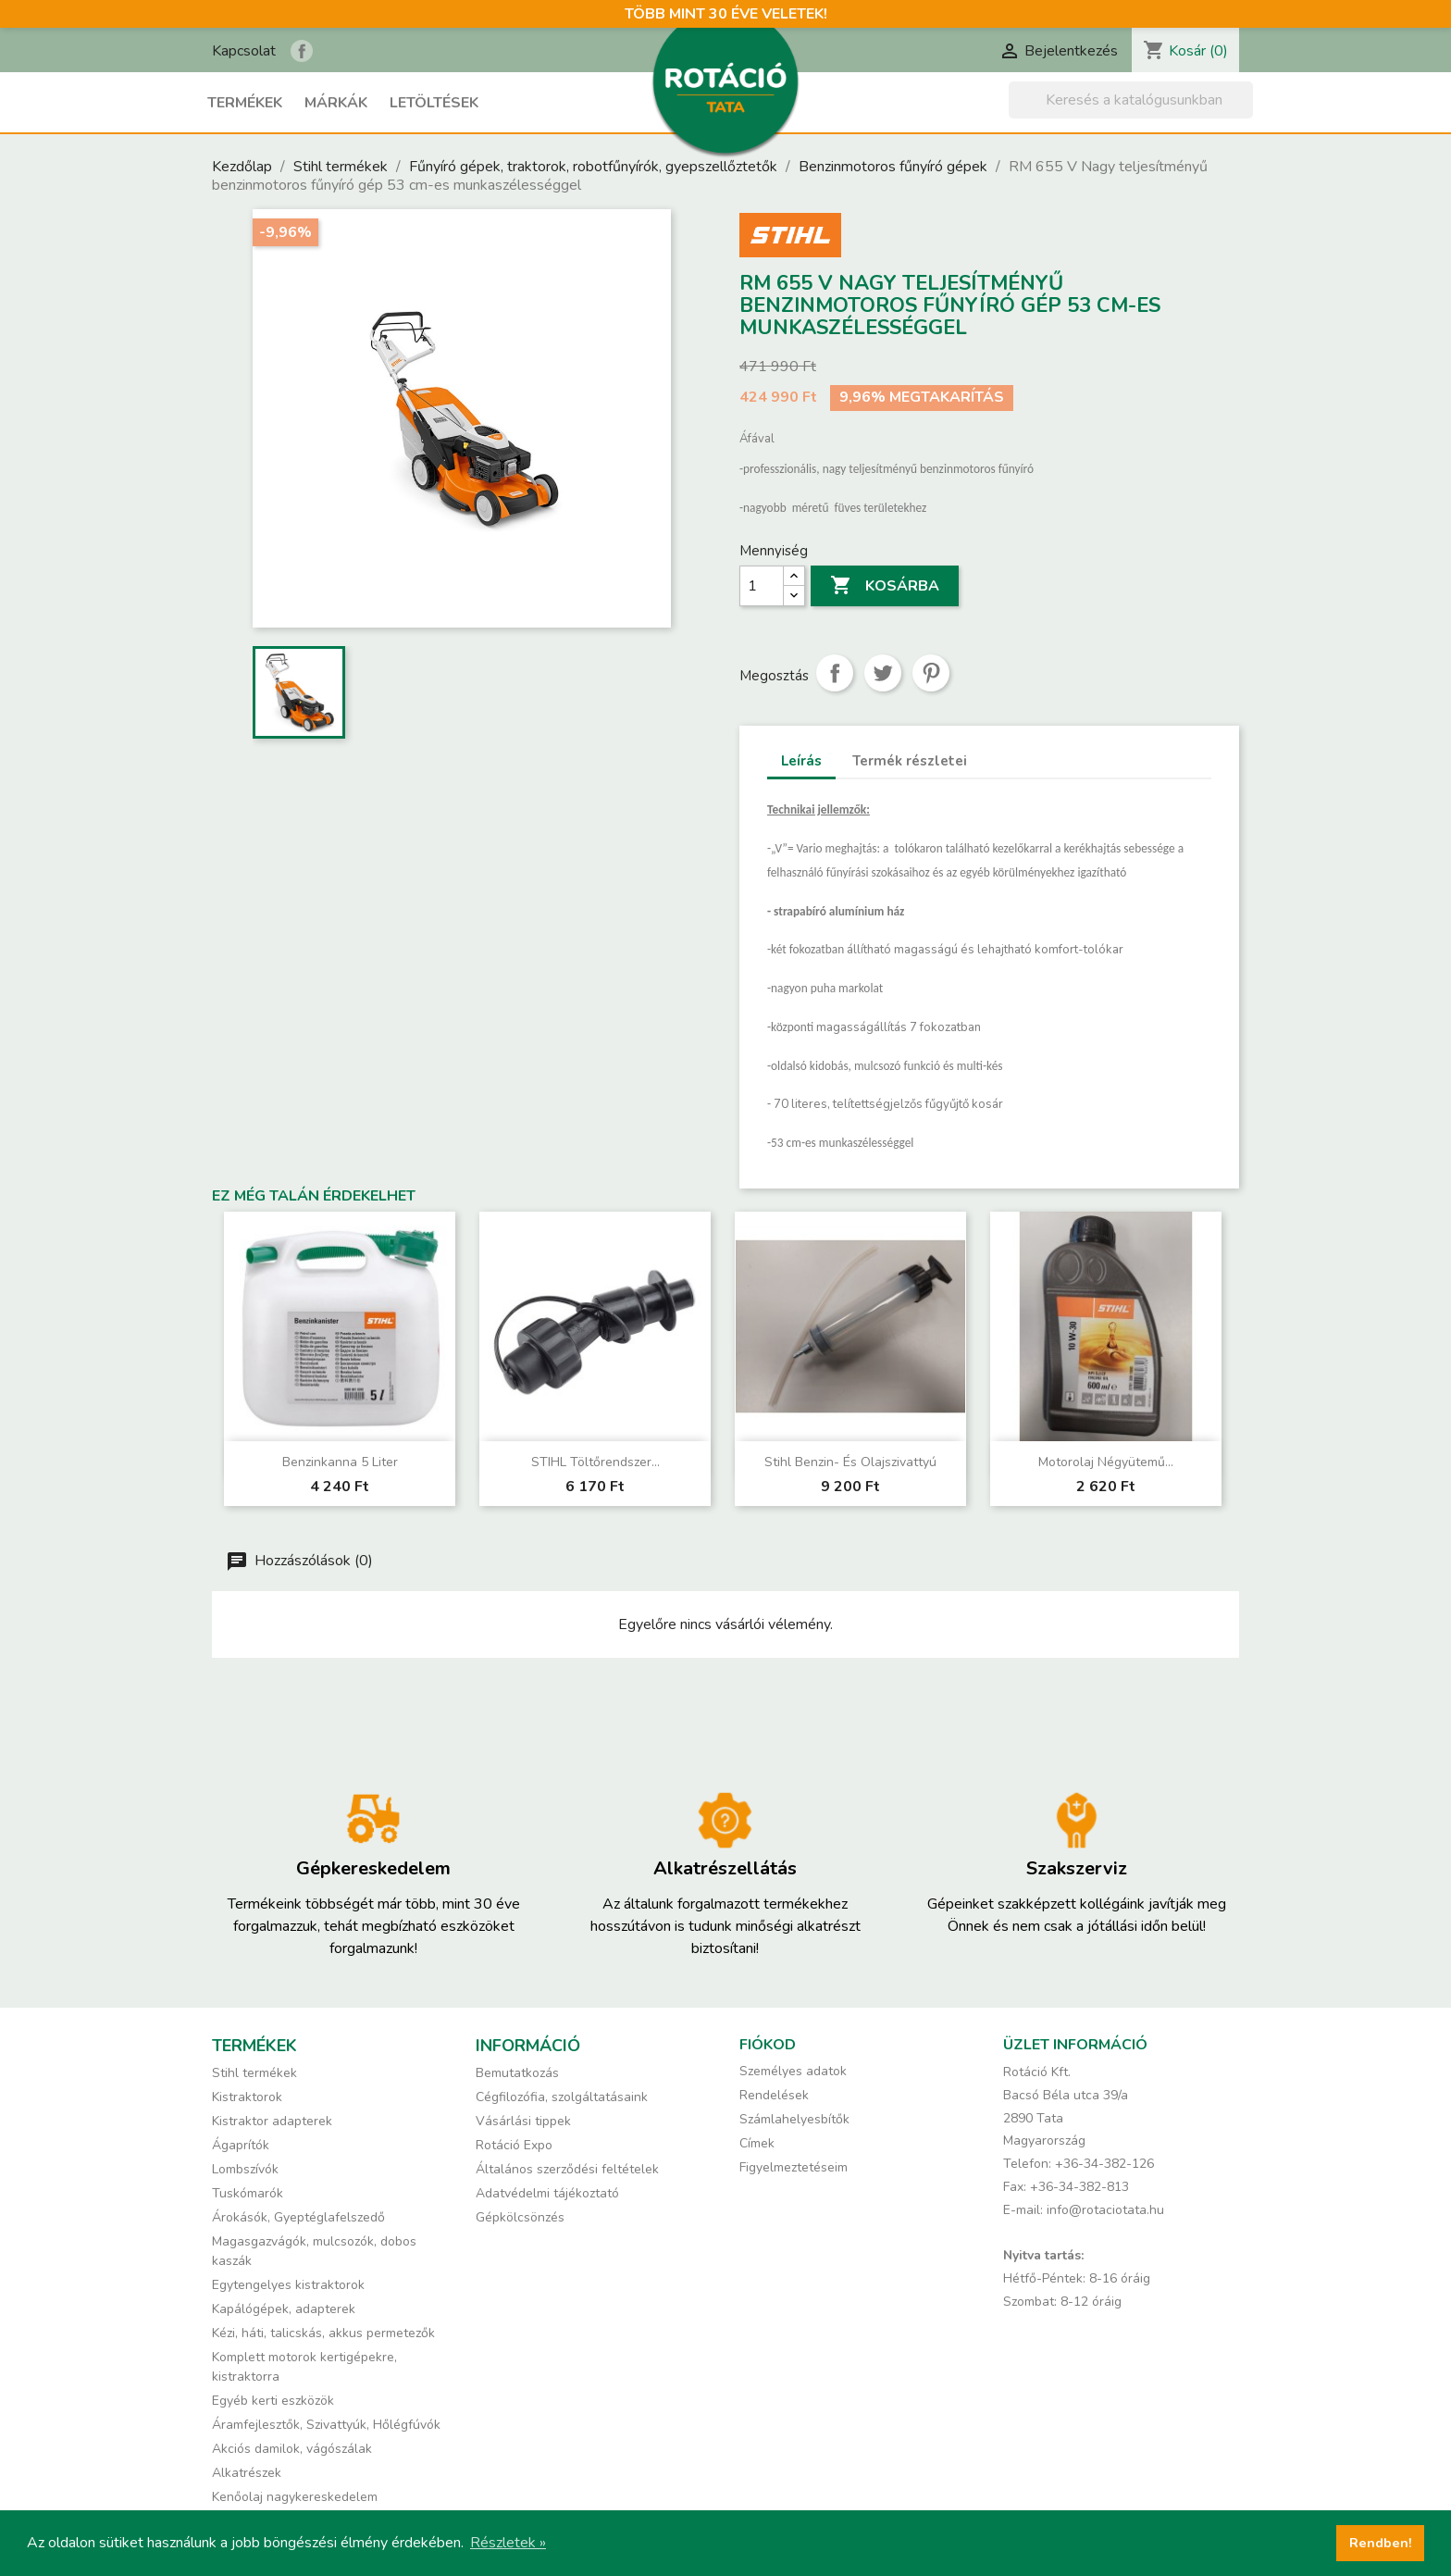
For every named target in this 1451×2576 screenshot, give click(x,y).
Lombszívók (245, 2169)
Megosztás (834, 672)
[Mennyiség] (761, 586)
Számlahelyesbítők (794, 2119)
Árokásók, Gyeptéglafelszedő (298, 2217)
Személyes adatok (793, 2071)
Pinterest (930, 672)
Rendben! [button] (1380, 2542)
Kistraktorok (247, 2097)
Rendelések (774, 2095)
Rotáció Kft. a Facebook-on (302, 51)
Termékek (244, 103)
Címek (757, 2143)
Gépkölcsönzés (520, 2217)
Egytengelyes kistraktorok (288, 2285)
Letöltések (434, 103)
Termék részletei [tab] (909, 761)
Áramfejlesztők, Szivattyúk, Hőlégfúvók (326, 2424)
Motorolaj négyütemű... (1105, 1462)
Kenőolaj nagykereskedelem (295, 2497)
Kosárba (884, 586)
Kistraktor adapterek (272, 2121)
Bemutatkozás (517, 2073)
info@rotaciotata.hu (1105, 2210)
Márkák (335, 103)
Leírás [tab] (801, 761)
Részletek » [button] (508, 2542)
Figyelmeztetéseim (793, 2167)
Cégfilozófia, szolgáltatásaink (562, 2097)
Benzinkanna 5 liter (340, 1462)
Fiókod (767, 2045)
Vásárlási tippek (523, 2121)
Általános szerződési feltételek (567, 2169)
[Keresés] (1131, 99)
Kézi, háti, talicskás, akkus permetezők (323, 2333)
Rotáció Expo (514, 2145)
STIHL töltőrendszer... (595, 1462)
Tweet (882, 672)
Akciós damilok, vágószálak (292, 2449)
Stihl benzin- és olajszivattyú (850, 1462)
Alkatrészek (246, 2473)
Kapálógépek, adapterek (283, 2309)
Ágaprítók (240, 2145)
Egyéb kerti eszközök (273, 2400)
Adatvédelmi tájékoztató (547, 2193)
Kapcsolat (244, 51)
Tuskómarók (247, 2193)
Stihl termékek (254, 2073)
